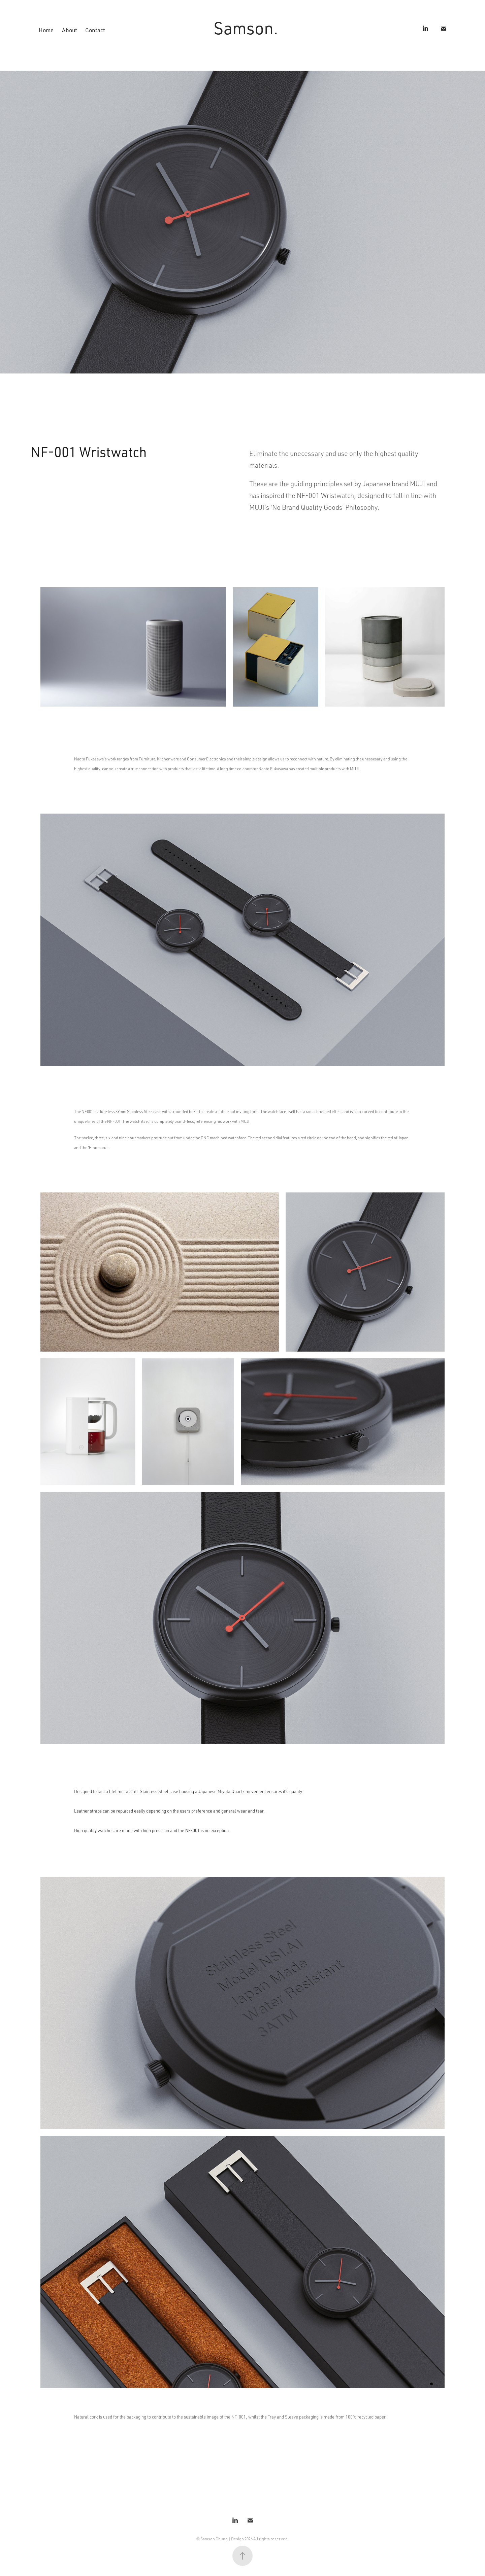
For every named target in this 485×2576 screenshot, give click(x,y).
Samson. (246, 27)
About (69, 30)
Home (46, 30)
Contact (95, 30)
